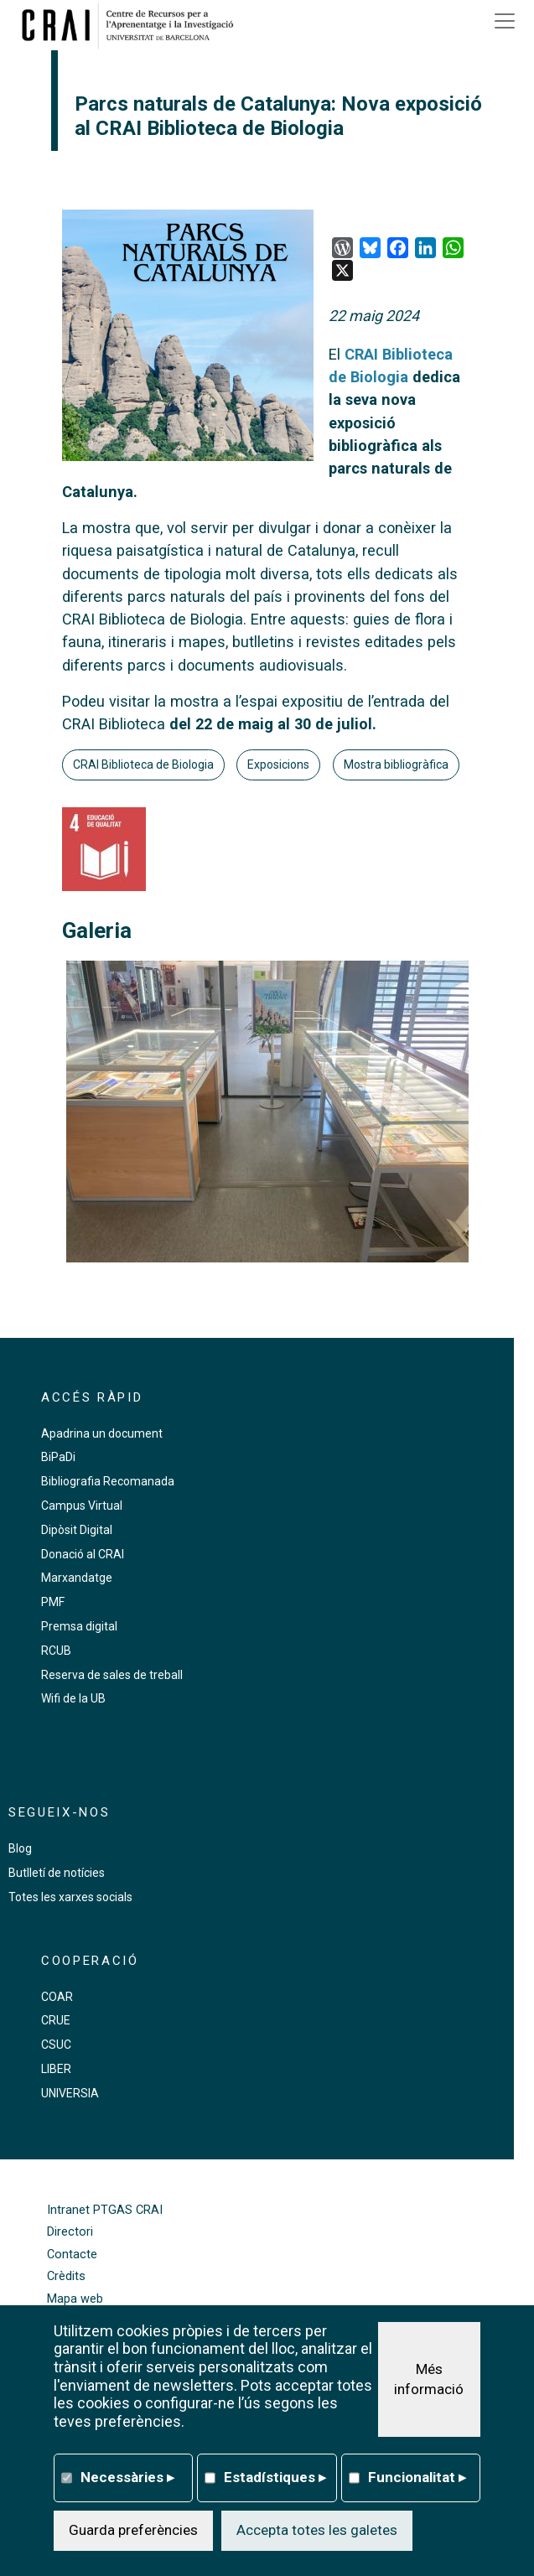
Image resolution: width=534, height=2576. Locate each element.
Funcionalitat (417, 2477)
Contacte (72, 2254)
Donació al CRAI (82, 1554)
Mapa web (75, 2299)
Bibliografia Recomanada (107, 1481)
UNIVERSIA (70, 2093)
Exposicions (278, 764)
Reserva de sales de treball (112, 1675)
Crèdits (66, 2276)
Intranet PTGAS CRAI (105, 2210)
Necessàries (127, 2477)
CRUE (55, 2020)
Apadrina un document (102, 1433)
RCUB (56, 1650)
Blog (20, 1848)
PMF (53, 1602)
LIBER (56, 2069)
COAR (57, 1996)
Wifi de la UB (73, 1698)
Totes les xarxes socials (70, 1897)
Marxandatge (76, 1577)
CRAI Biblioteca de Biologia (143, 764)
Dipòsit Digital (76, 1530)
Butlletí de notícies (56, 1872)
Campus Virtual (81, 1505)
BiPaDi (58, 1457)
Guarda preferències (133, 2530)
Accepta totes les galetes (316, 2530)
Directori (70, 2232)
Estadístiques (275, 2477)
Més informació (429, 2379)
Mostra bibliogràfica (396, 764)
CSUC (56, 2044)
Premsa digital (79, 1626)
